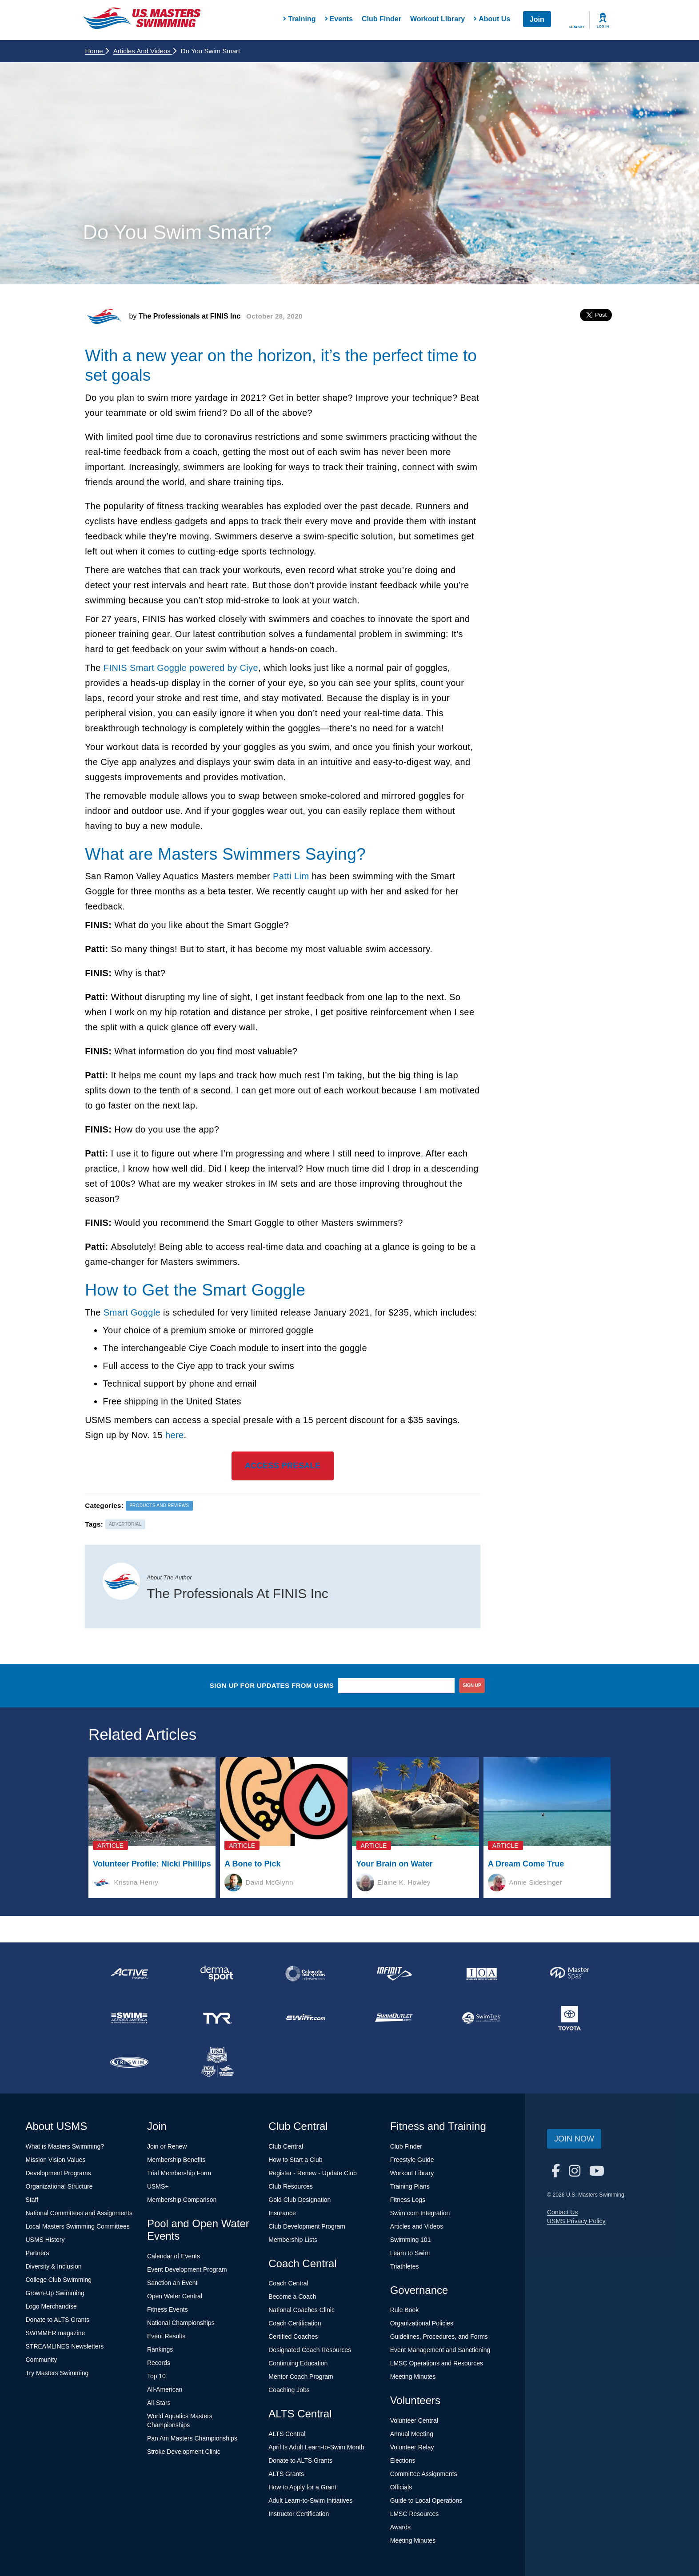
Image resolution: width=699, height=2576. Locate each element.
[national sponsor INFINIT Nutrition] (393, 1974)
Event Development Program (187, 2269)
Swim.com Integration (420, 2213)
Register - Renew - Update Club (312, 2173)
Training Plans (410, 2186)
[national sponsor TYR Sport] (217, 2018)
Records (158, 2362)
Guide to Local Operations (426, 2500)
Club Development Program (306, 2226)
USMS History (45, 2239)
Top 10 (156, 2376)
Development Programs (58, 2173)
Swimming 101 (410, 2239)
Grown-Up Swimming (55, 2293)
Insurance (282, 2213)
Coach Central (288, 2283)
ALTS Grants (286, 2473)
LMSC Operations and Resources (436, 2363)
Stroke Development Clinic (183, 2451)
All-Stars (159, 2402)
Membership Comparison (181, 2199)
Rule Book (404, 2309)
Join (537, 19)
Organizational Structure (59, 2186)
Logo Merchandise (51, 2306)
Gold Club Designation (299, 2199)
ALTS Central (286, 2433)
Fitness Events (167, 2309)
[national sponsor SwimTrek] (481, 2018)
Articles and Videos (144, 51)
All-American (164, 2389)
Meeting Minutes (413, 2376)
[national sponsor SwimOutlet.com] (393, 2018)
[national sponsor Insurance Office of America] (481, 1974)
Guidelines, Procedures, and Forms (439, 2336)
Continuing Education (298, 2363)
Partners (37, 2253)
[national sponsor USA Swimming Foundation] (217, 2062)
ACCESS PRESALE (283, 1465)
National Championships (181, 2322)
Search (576, 27)
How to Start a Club (295, 2159)
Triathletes (404, 2266)
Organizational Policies (421, 2323)
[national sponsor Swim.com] (305, 2018)
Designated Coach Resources (309, 2349)
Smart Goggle (132, 1312)
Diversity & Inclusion (54, 2266)
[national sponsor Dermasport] (217, 1974)
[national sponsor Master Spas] (569, 1974)
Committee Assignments (423, 2473)
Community (41, 2359)
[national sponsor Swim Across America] (129, 2018)
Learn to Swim (410, 2253)
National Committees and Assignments (79, 2213)
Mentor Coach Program (300, 2376)
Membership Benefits (176, 2159)
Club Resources (290, 2186)
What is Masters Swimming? (65, 2146)
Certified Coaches (293, 2336)
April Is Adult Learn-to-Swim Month (316, 2447)
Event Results (166, 2336)
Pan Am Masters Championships (192, 2438)
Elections (402, 2460)
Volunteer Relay (412, 2447)
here (174, 1435)
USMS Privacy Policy (576, 2221)
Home (97, 51)
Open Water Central (174, 2296)
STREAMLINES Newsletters (65, 2346)
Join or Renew (167, 2146)
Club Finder (381, 19)
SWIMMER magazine (55, 2333)
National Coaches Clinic (301, 2309)
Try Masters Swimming (57, 2373)
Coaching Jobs (289, 2389)
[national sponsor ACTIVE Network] (129, 1974)
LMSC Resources (414, 2513)
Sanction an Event (172, 2282)
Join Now (574, 2138)
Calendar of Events (173, 2256)
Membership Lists (292, 2239)
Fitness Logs (407, 2199)
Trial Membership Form (179, 2173)
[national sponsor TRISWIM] (129, 2062)
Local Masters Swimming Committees (78, 2226)
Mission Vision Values (56, 2159)
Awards (400, 2527)
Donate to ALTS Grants (58, 2319)
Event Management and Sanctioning (440, 2349)
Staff (32, 2199)
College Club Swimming (59, 2279)
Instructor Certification (298, 2513)
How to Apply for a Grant (302, 2487)
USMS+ (158, 2186)
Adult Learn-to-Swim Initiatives (310, 2500)
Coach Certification (294, 2323)
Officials (401, 2487)
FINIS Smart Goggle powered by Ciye (181, 668)
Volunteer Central (414, 2420)
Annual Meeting (411, 2433)
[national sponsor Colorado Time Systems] (305, 1974)
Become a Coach (292, 2296)
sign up (472, 1685)
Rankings (160, 2349)
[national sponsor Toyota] (569, 2018)
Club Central (285, 2146)
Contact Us (562, 2212)
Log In (603, 26)
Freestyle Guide (412, 2159)
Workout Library (437, 19)
